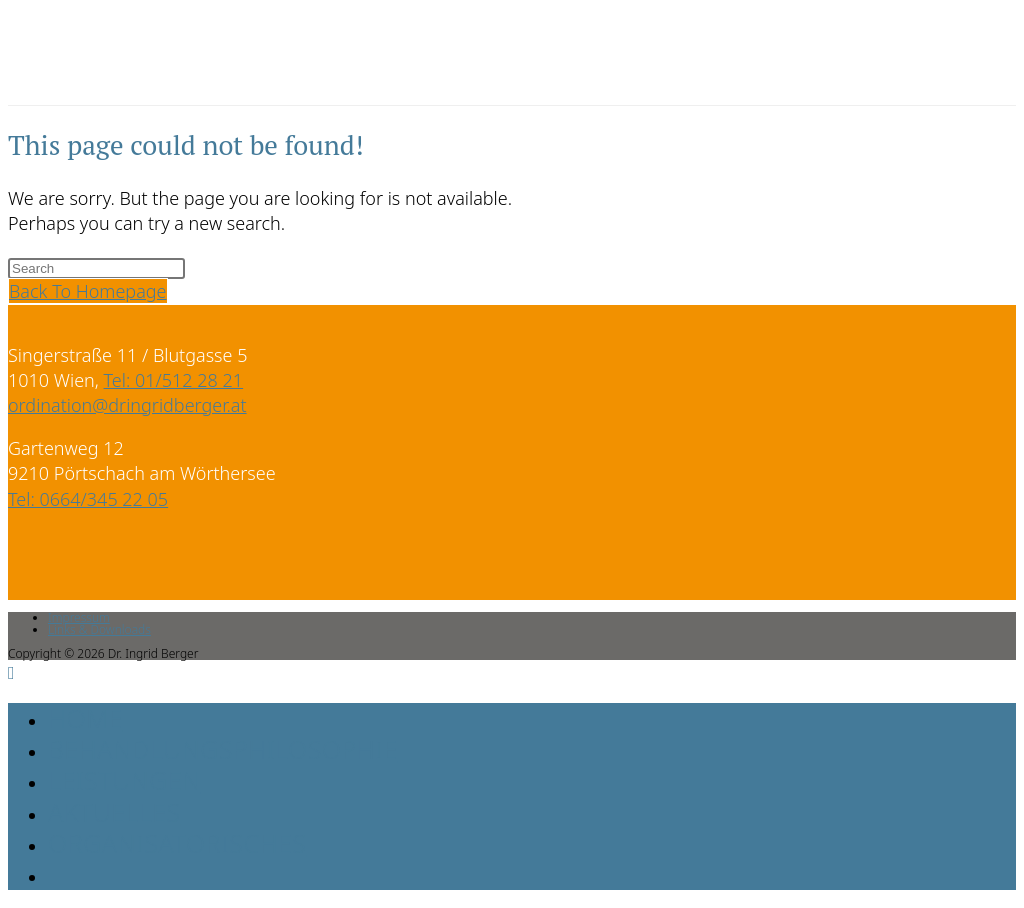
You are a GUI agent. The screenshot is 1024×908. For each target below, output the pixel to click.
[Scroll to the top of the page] (11, 672)
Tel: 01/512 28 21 (174, 380)
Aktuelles (114, 812)
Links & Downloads (99, 629)
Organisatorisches (177, 843)
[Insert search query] (96, 268)
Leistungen (124, 780)
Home (85, 718)
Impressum (79, 617)
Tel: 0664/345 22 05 (88, 499)
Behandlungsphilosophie (223, 749)
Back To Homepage (88, 291)
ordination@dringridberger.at (127, 405)
